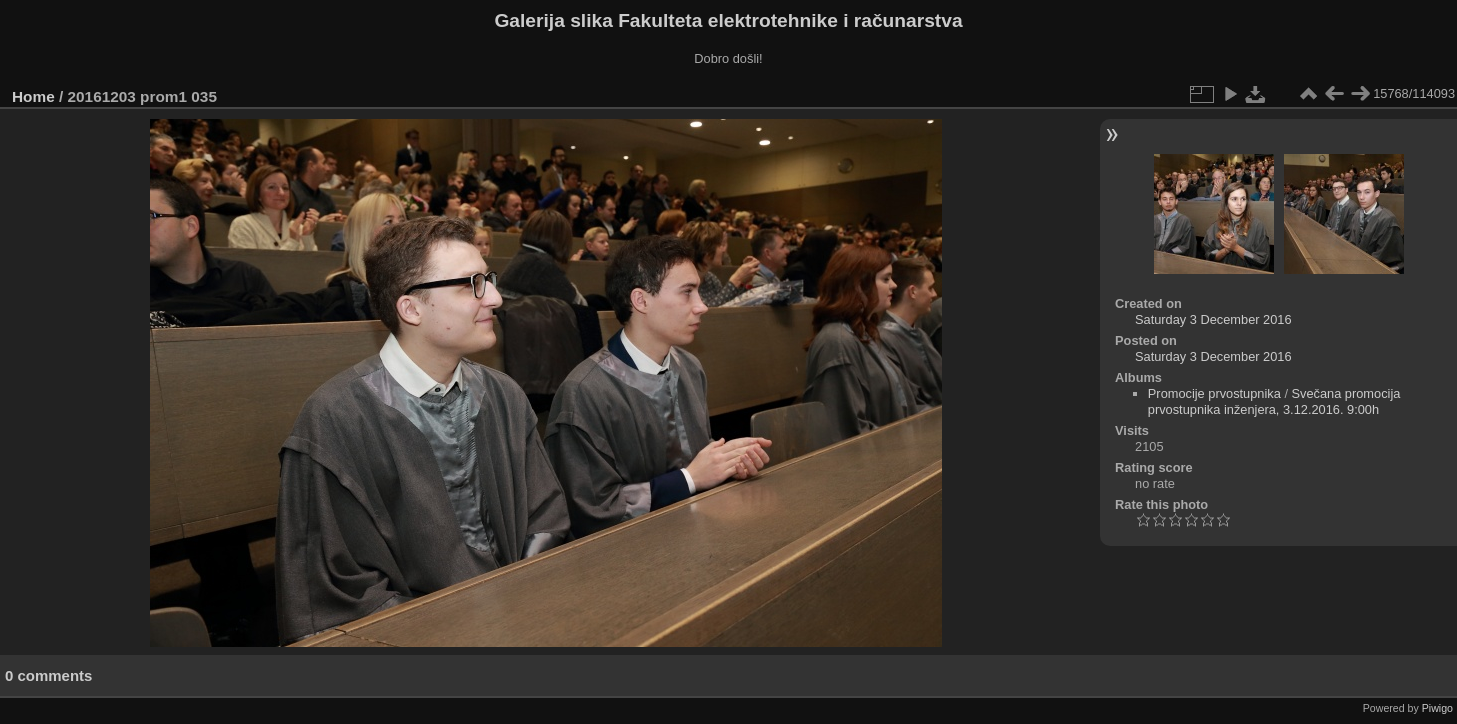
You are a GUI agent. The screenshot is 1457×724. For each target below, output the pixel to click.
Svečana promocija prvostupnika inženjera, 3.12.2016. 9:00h (1274, 401)
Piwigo (1437, 708)
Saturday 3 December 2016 (1213, 319)
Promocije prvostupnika (1214, 393)
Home (33, 96)
